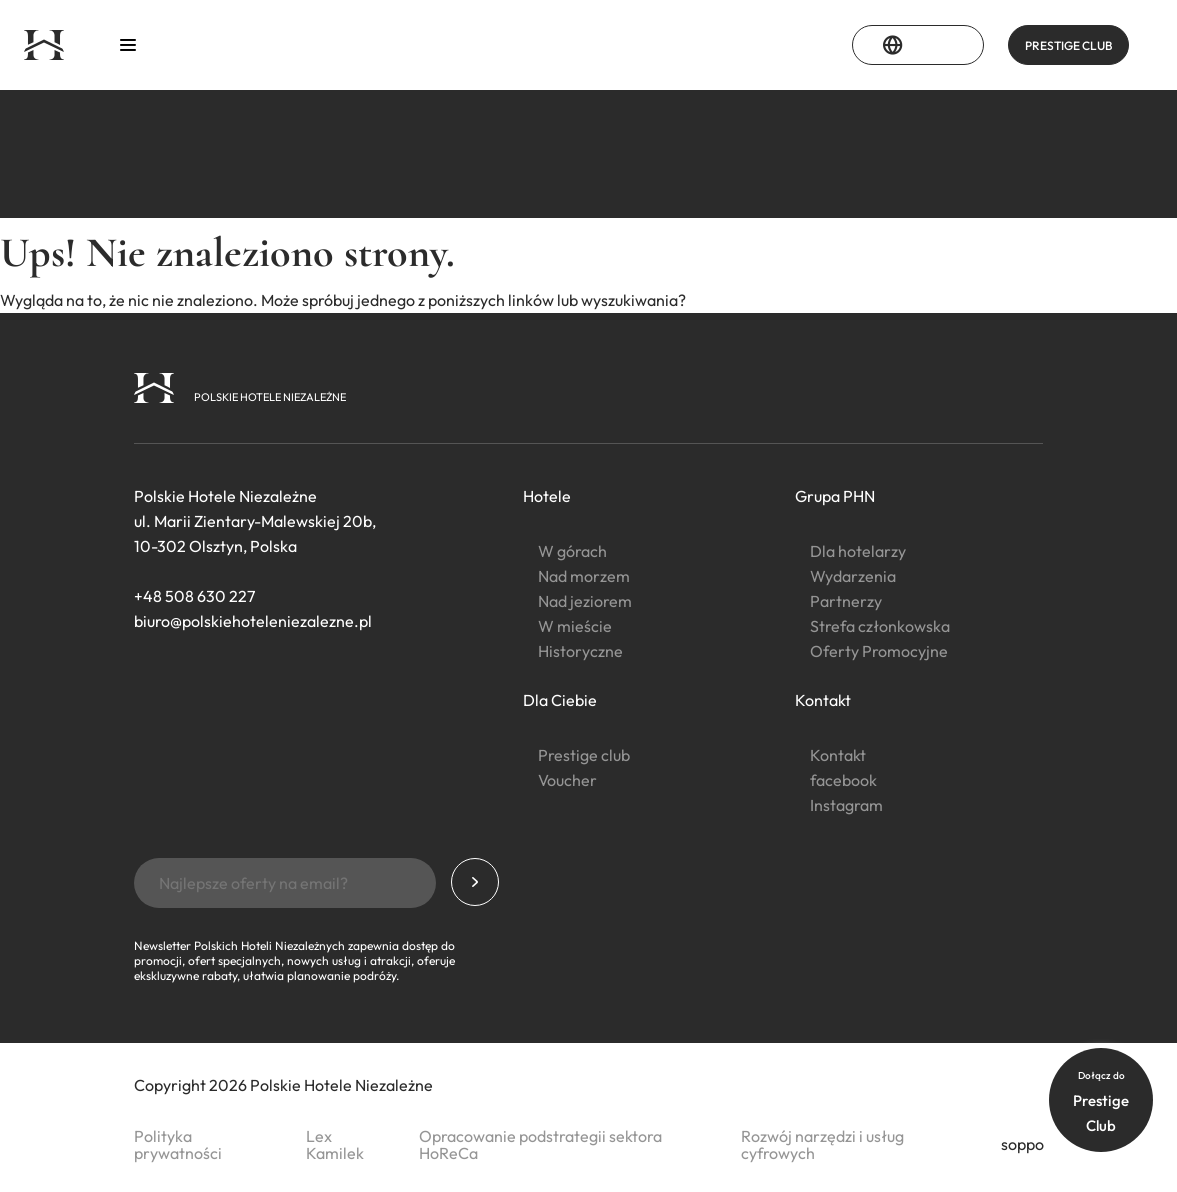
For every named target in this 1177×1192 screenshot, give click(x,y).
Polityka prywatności (178, 1144)
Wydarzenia (853, 576)
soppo (1022, 1144)
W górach (572, 551)
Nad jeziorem (585, 601)
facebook (843, 780)
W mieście (575, 626)
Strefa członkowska (880, 626)
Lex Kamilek (335, 1144)
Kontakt (823, 700)
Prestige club (584, 755)
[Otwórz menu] (128, 45)
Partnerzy (846, 601)
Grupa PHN (835, 496)
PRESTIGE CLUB (1068, 45)
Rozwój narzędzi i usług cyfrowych (822, 1144)
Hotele (547, 496)
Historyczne (580, 651)
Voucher (567, 780)
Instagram (846, 805)
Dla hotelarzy (858, 551)
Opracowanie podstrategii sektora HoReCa (540, 1144)
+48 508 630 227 (194, 596)
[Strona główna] (44, 45)
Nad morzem (584, 576)
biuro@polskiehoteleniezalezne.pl (253, 621)
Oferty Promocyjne (879, 651)
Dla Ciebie (560, 700)
